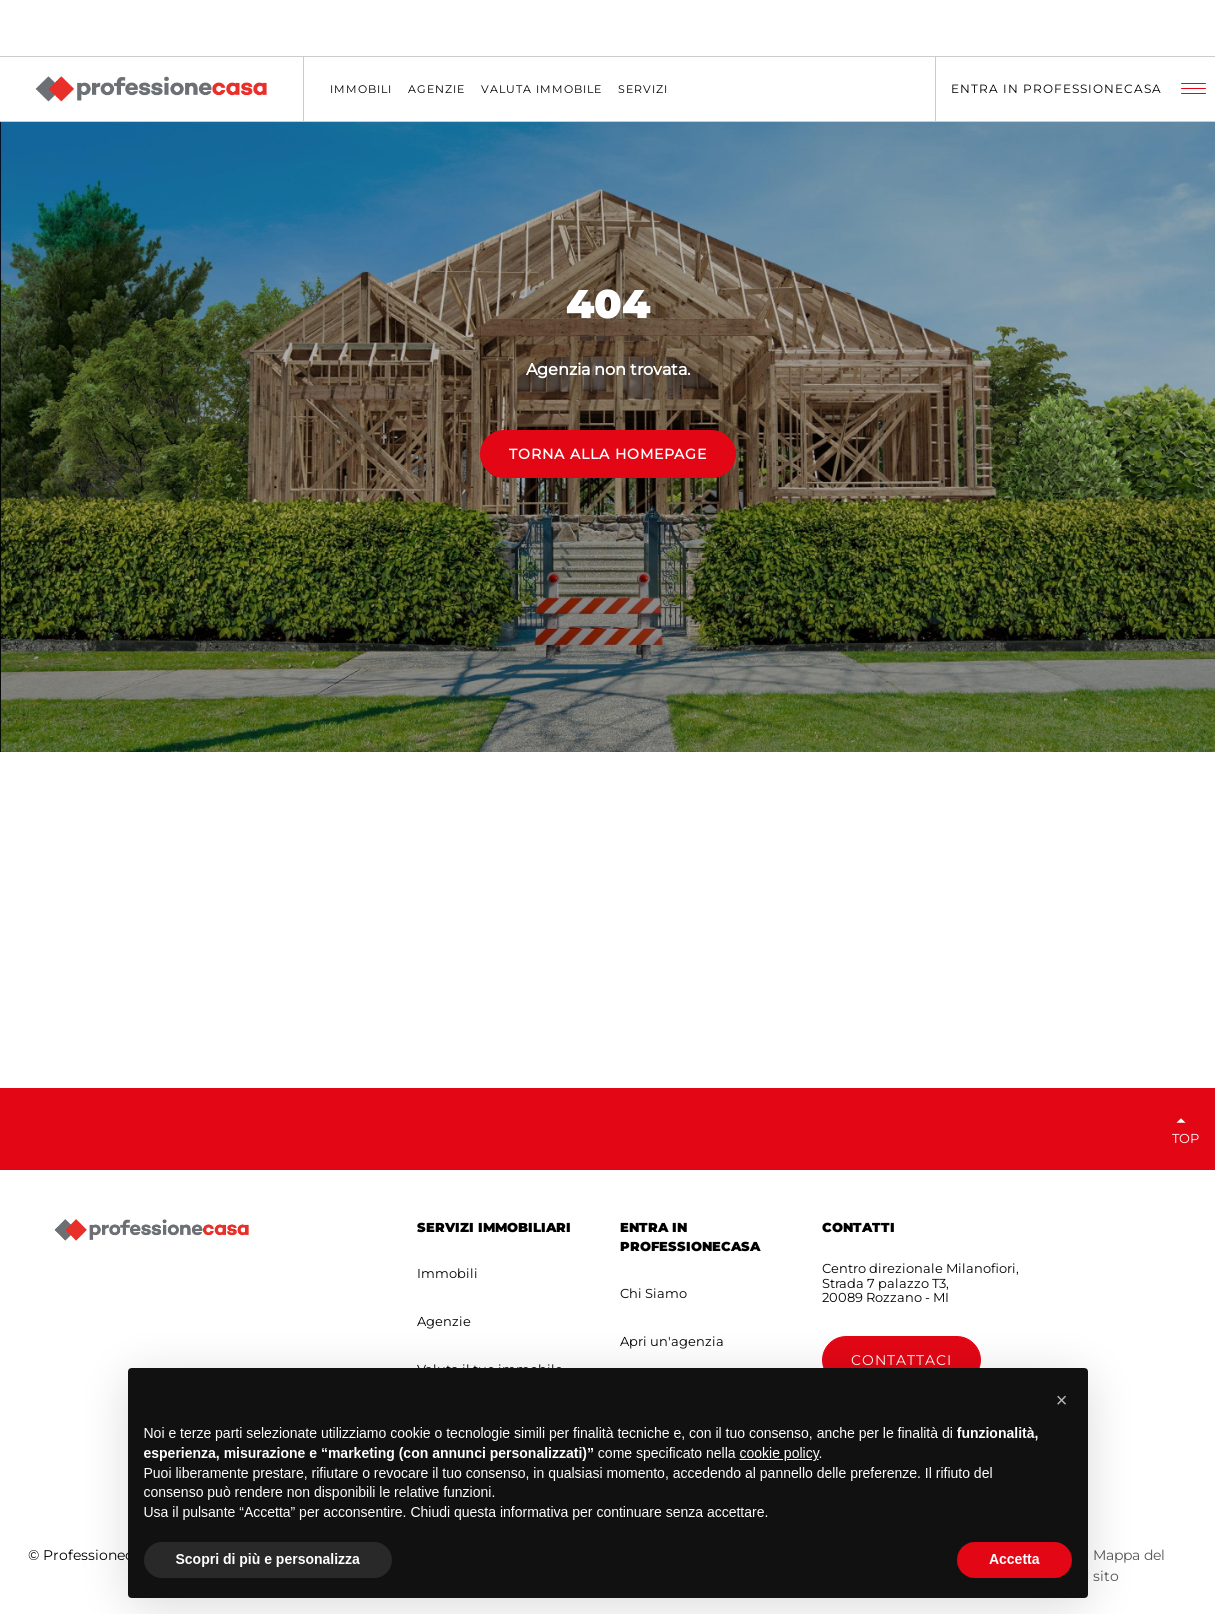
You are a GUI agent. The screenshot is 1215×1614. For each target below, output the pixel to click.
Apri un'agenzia (672, 1341)
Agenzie (444, 1321)
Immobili (447, 1273)
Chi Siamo (653, 1293)
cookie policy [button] (778, 1453)
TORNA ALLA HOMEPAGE (608, 454)
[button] (1062, 1400)
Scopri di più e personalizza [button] (268, 1559)
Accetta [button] (1014, 1559)
